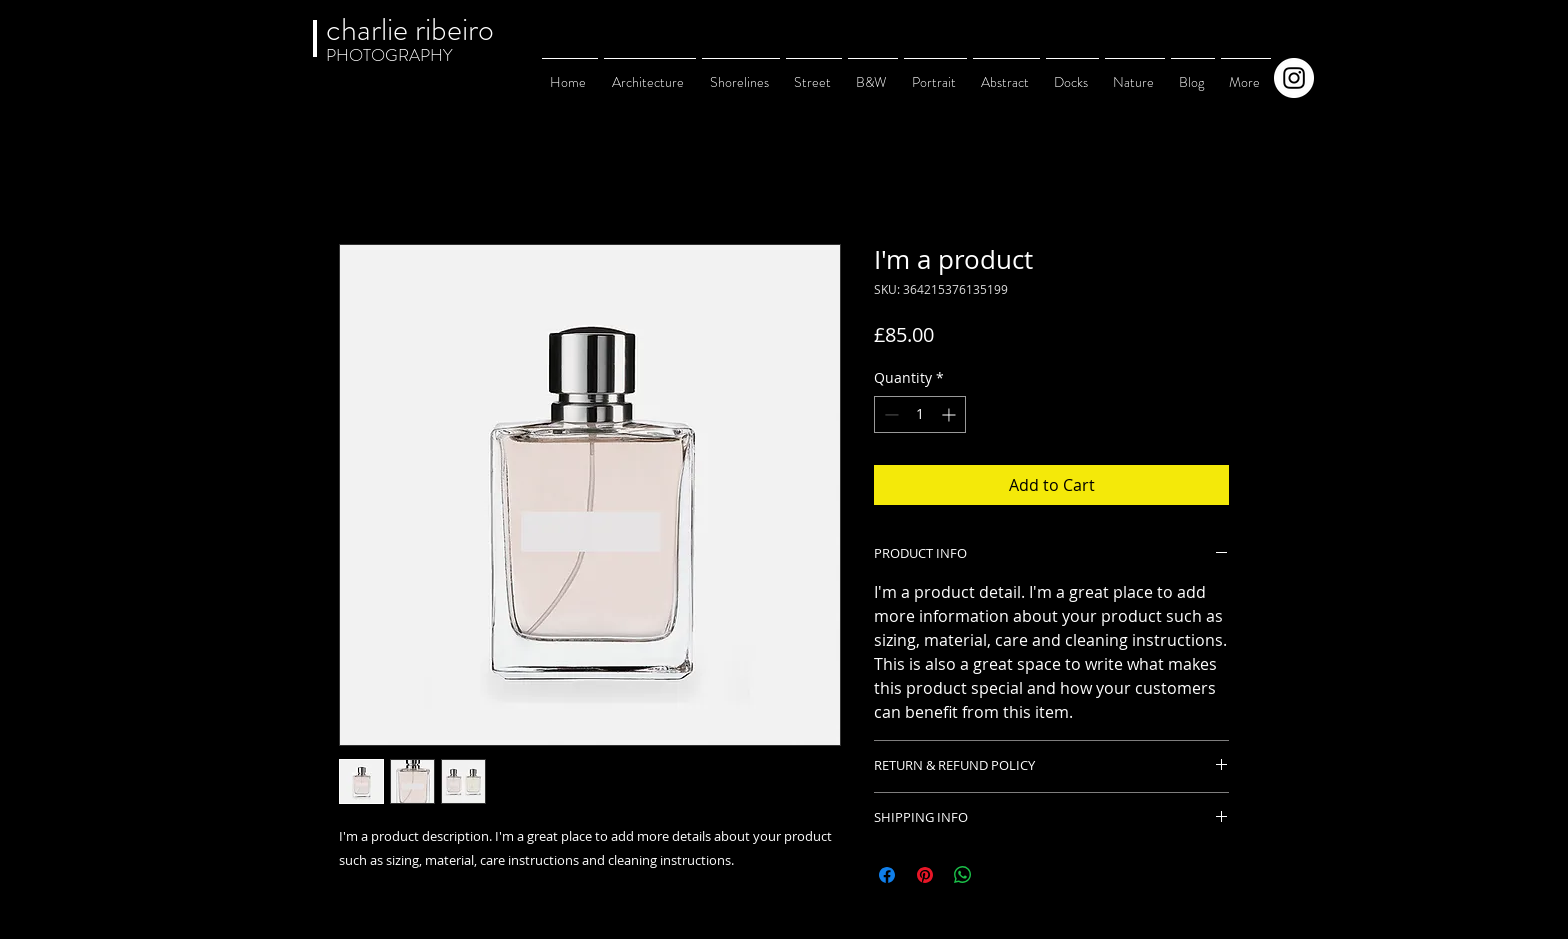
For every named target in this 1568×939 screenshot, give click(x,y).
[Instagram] (1294, 78)
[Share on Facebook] (887, 875)
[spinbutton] (920, 414)
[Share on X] (1001, 875)
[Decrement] (889, 414)
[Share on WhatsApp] (963, 875)
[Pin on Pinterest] (925, 875)
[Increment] (950, 414)
